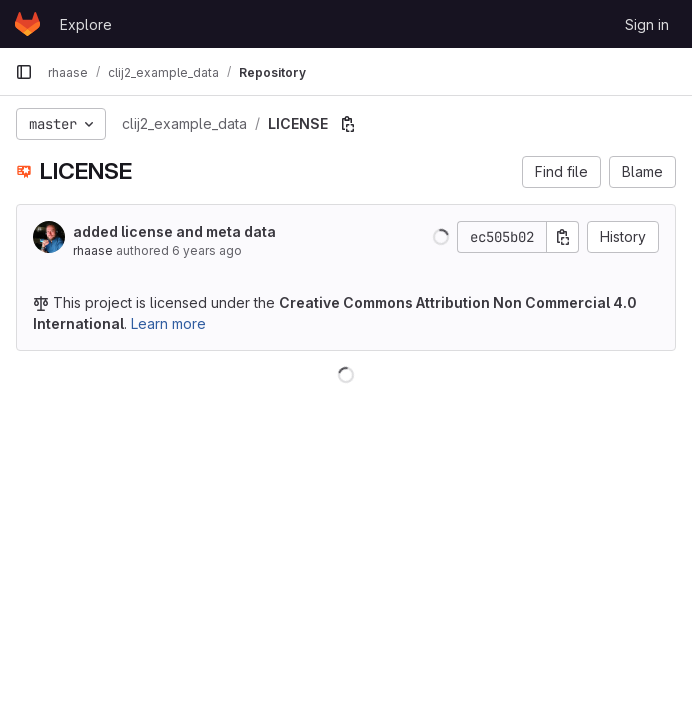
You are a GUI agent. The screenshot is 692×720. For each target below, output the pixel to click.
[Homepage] (27, 24)
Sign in (647, 24)
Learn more (168, 323)
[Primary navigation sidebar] (24, 72)
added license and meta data (174, 231)
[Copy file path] (348, 124)
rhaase (93, 250)
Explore (86, 24)
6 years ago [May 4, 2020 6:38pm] (207, 250)
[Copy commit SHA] (563, 237)
